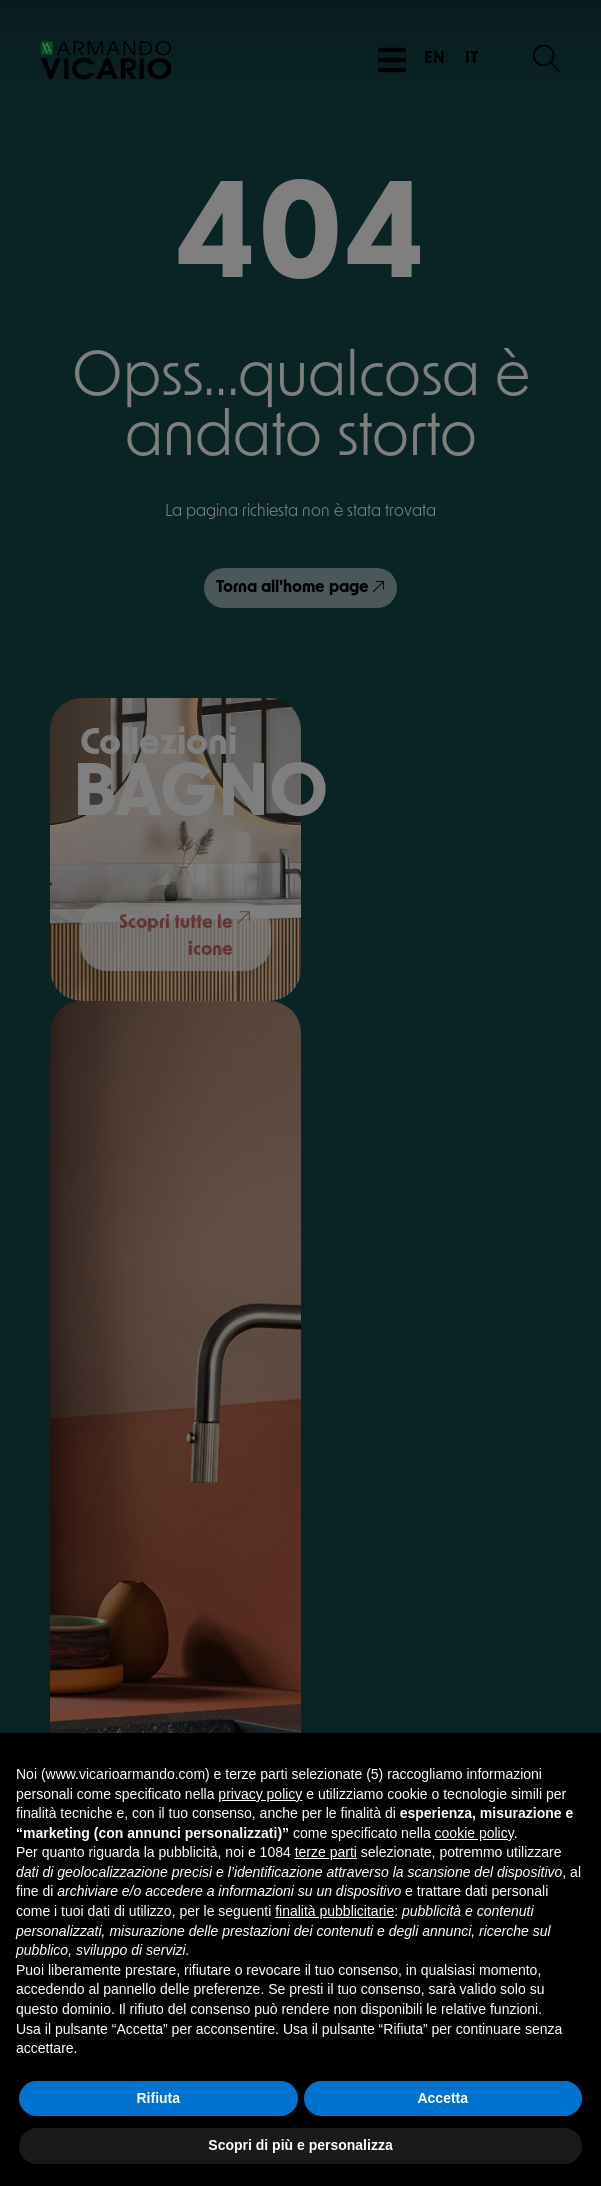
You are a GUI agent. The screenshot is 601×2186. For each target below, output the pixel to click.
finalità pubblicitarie (334, 1911)
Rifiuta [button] (158, 2098)
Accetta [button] (442, 2098)
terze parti (326, 1852)
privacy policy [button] (260, 1794)
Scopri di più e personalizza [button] (300, 2145)
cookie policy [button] (474, 1833)
